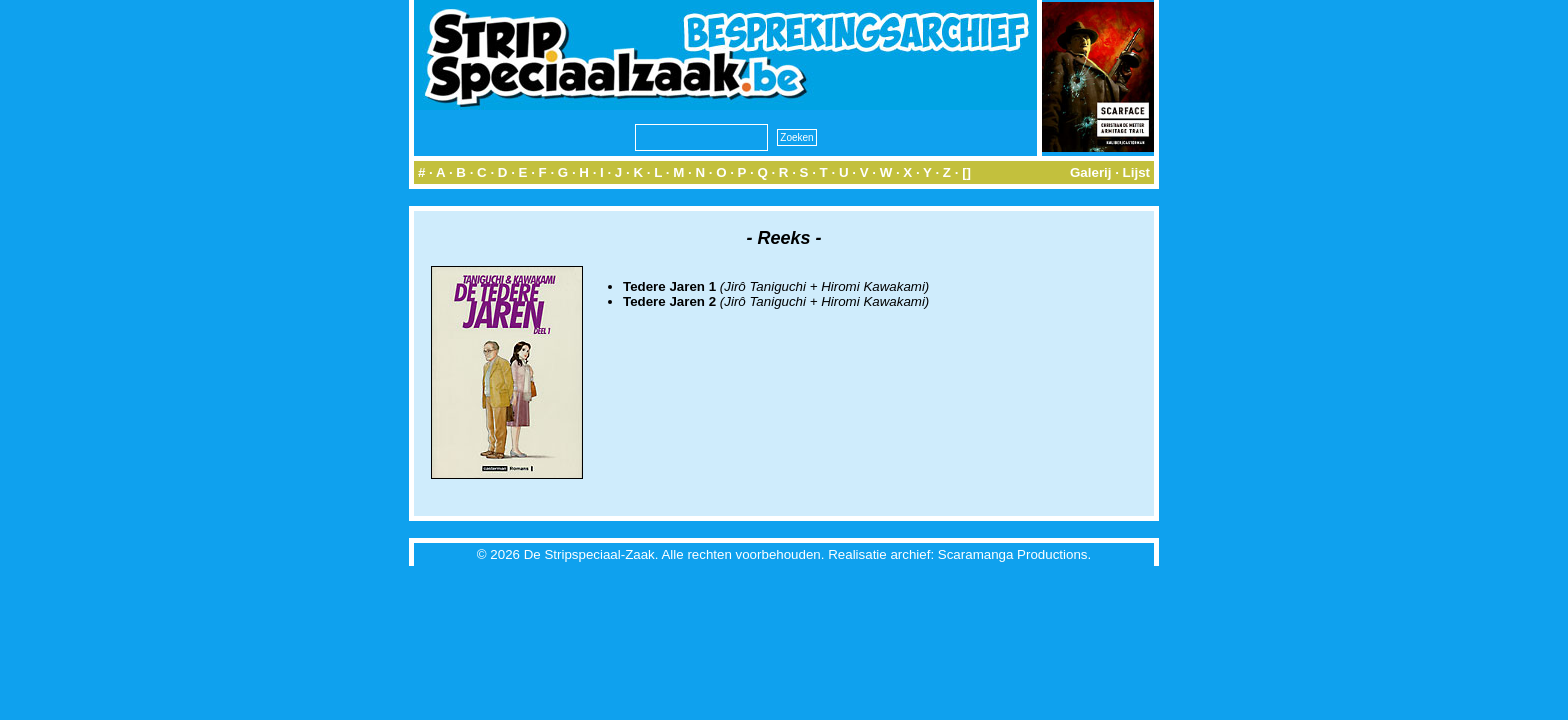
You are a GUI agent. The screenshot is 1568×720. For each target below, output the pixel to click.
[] (966, 172)
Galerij (1091, 172)
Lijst (1136, 172)
